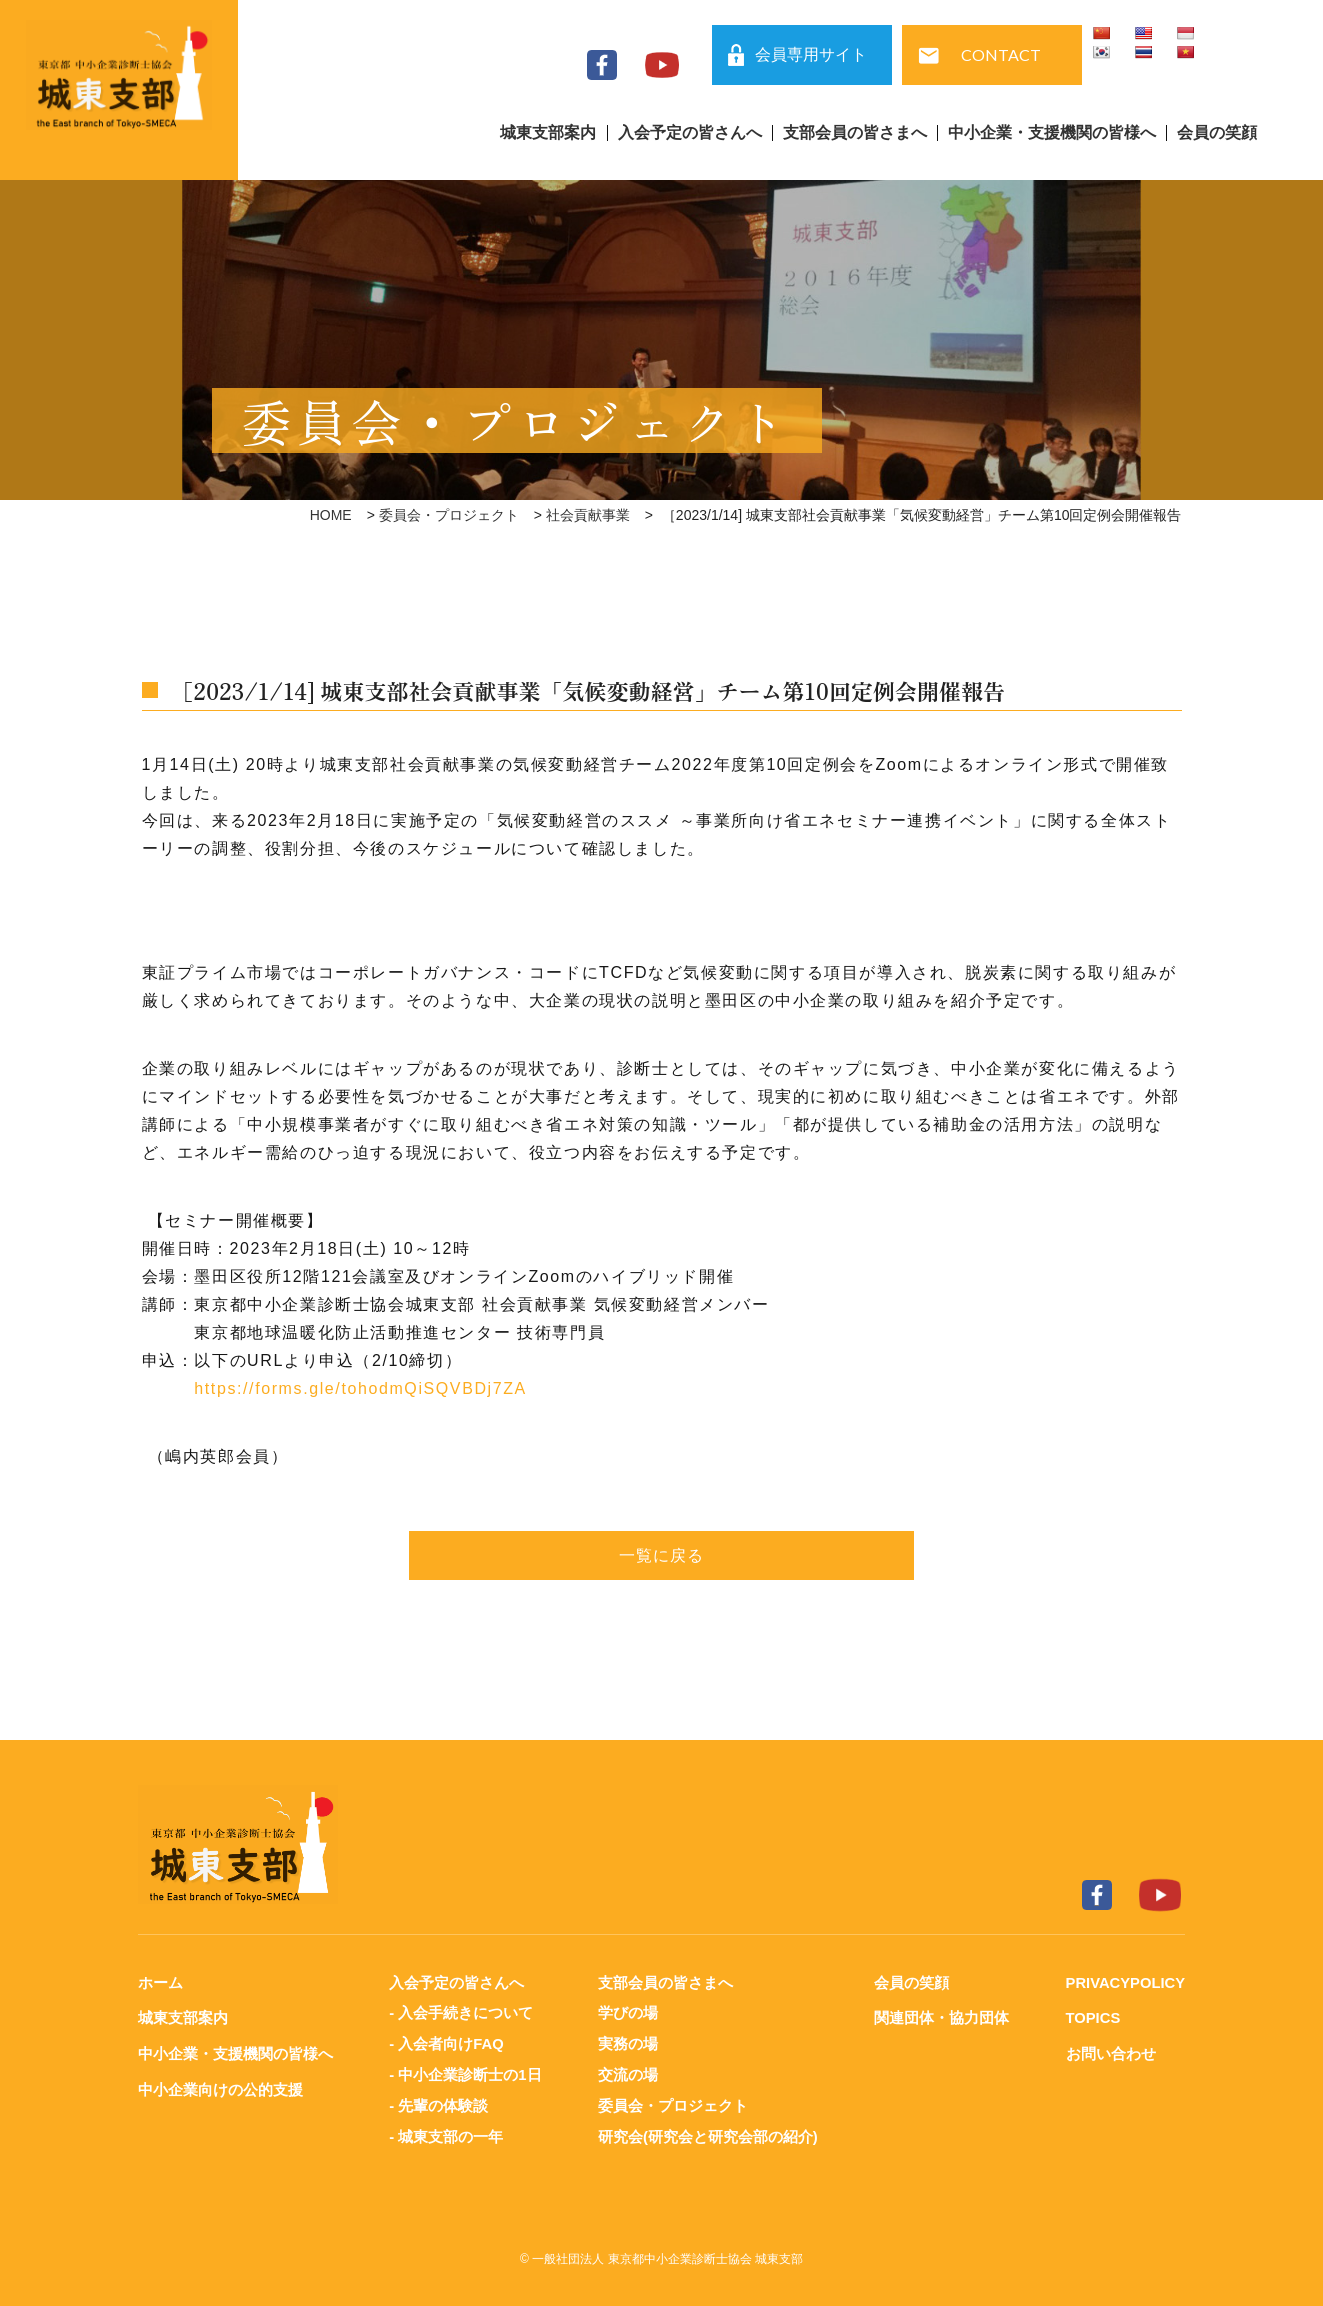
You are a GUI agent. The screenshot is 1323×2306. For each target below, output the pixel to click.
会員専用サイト (811, 54)
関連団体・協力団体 (940, 2017)
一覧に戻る (662, 1555)
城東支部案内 (548, 133)
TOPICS (1092, 2017)
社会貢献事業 (588, 515)
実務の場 (627, 2042)
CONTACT (1001, 54)
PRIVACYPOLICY (1124, 1982)
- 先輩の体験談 (438, 2102)
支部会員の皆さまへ (855, 133)
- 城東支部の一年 (446, 2132)
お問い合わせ (1109, 2052)
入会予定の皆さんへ (690, 133)
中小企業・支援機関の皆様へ (1052, 133)
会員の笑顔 (1217, 133)
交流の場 (627, 2072)
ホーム (160, 1982)
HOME (331, 515)
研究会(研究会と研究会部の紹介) (707, 2132)
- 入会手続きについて (461, 2012)
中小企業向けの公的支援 (220, 2087)
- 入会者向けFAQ (446, 2042)
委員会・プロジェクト (449, 515)
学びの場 (627, 2012)
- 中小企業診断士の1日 (465, 2072)
